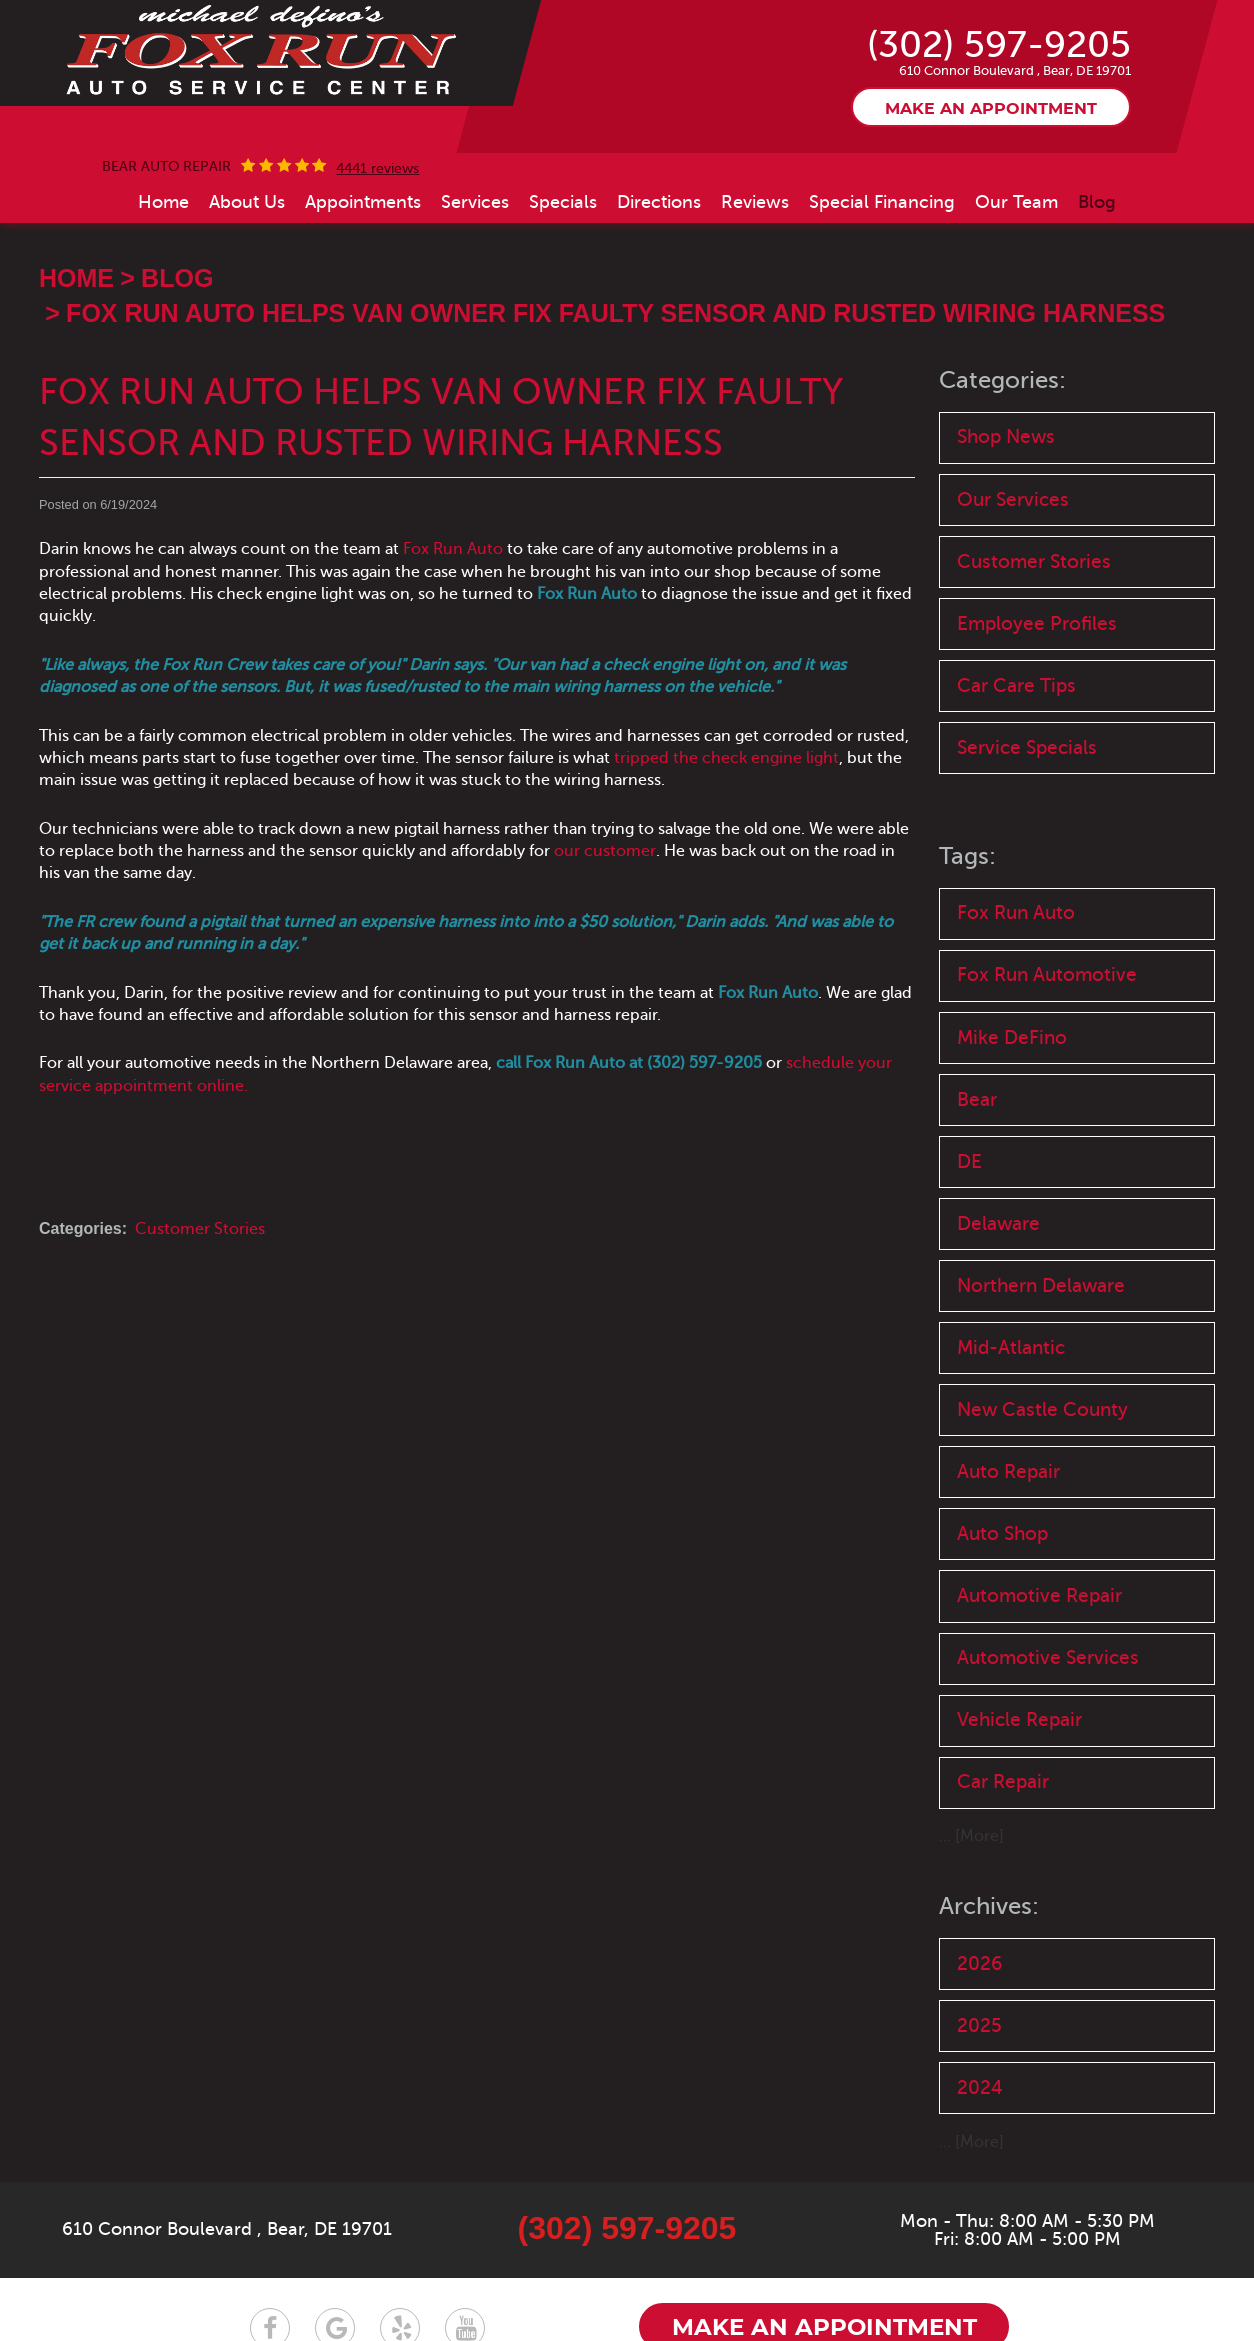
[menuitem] (163, 202)
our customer (605, 851)
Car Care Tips (1016, 685)
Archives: (989, 1906)
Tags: (967, 856)
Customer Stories (200, 1229)
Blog (1097, 202)
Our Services (1013, 499)
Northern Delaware (1041, 1285)
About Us (247, 202)
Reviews (755, 202)
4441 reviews (377, 169)
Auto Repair (1008, 1471)
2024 (980, 2087)
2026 (979, 1963)
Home (163, 202)
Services (475, 202)
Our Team (1016, 202)
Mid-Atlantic (1011, 1347)
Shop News (1006, 436)
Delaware (998, 1223)
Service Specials (1027, 747)
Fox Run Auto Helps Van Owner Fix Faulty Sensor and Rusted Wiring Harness (615, 313)
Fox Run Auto (455, 549)
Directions (659, 202)
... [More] (971, 1836)
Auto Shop (1002, 1533)
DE (969, 1161)
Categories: (1002, 380)
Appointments (363, 202)
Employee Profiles (1037, 623)
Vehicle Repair (1019, 1719)
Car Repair (1003, 1781)
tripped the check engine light (726, 758)
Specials (563, 202)
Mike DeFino (1012, 1037)
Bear (977, 1099)
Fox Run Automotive (1047, 974)
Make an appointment (991, 109)
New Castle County (1042, 1409)
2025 (979, 2025)
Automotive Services (1048, 1657)
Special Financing (882, 202)
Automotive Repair (1039, 1595)
